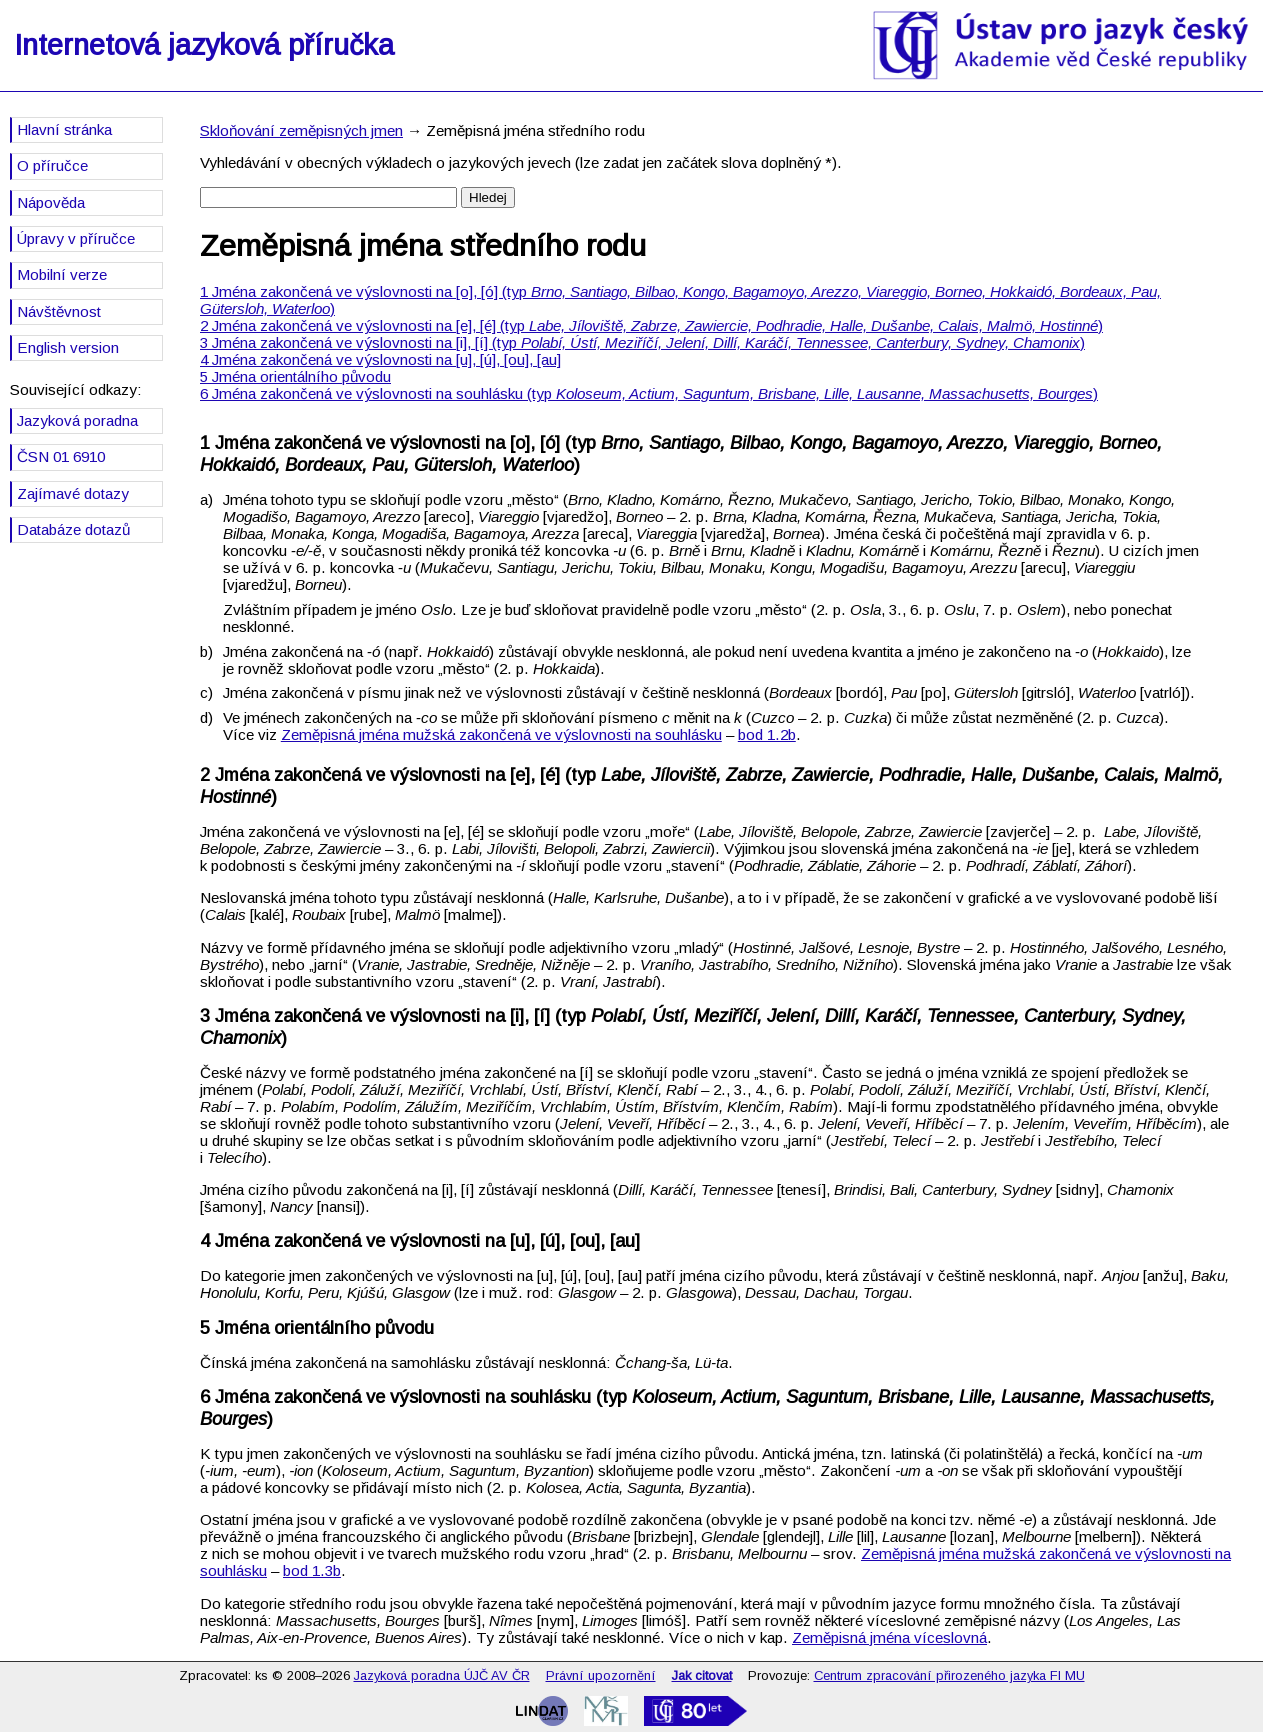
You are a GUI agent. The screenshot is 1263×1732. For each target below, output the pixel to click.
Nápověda (51, 202)
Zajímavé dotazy (73, 493)
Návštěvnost (59, 311)
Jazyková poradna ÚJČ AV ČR (442, 1675)
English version (68, 347)
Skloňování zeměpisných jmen (301, 130)
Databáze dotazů (73, 529)
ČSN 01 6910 (61, 456)
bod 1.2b (767, 734)
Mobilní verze (62, 274)
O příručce (52, 165)
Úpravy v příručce (76, 238)
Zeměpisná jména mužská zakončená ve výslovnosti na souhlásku (501, 734)
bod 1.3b (312, 1570)
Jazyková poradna (77, 420)
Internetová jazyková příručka (204, 45)
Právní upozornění (601, 1675)
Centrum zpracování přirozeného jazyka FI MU (949, 1675)
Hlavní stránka (64, 129)
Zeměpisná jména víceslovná (889, 1637)
